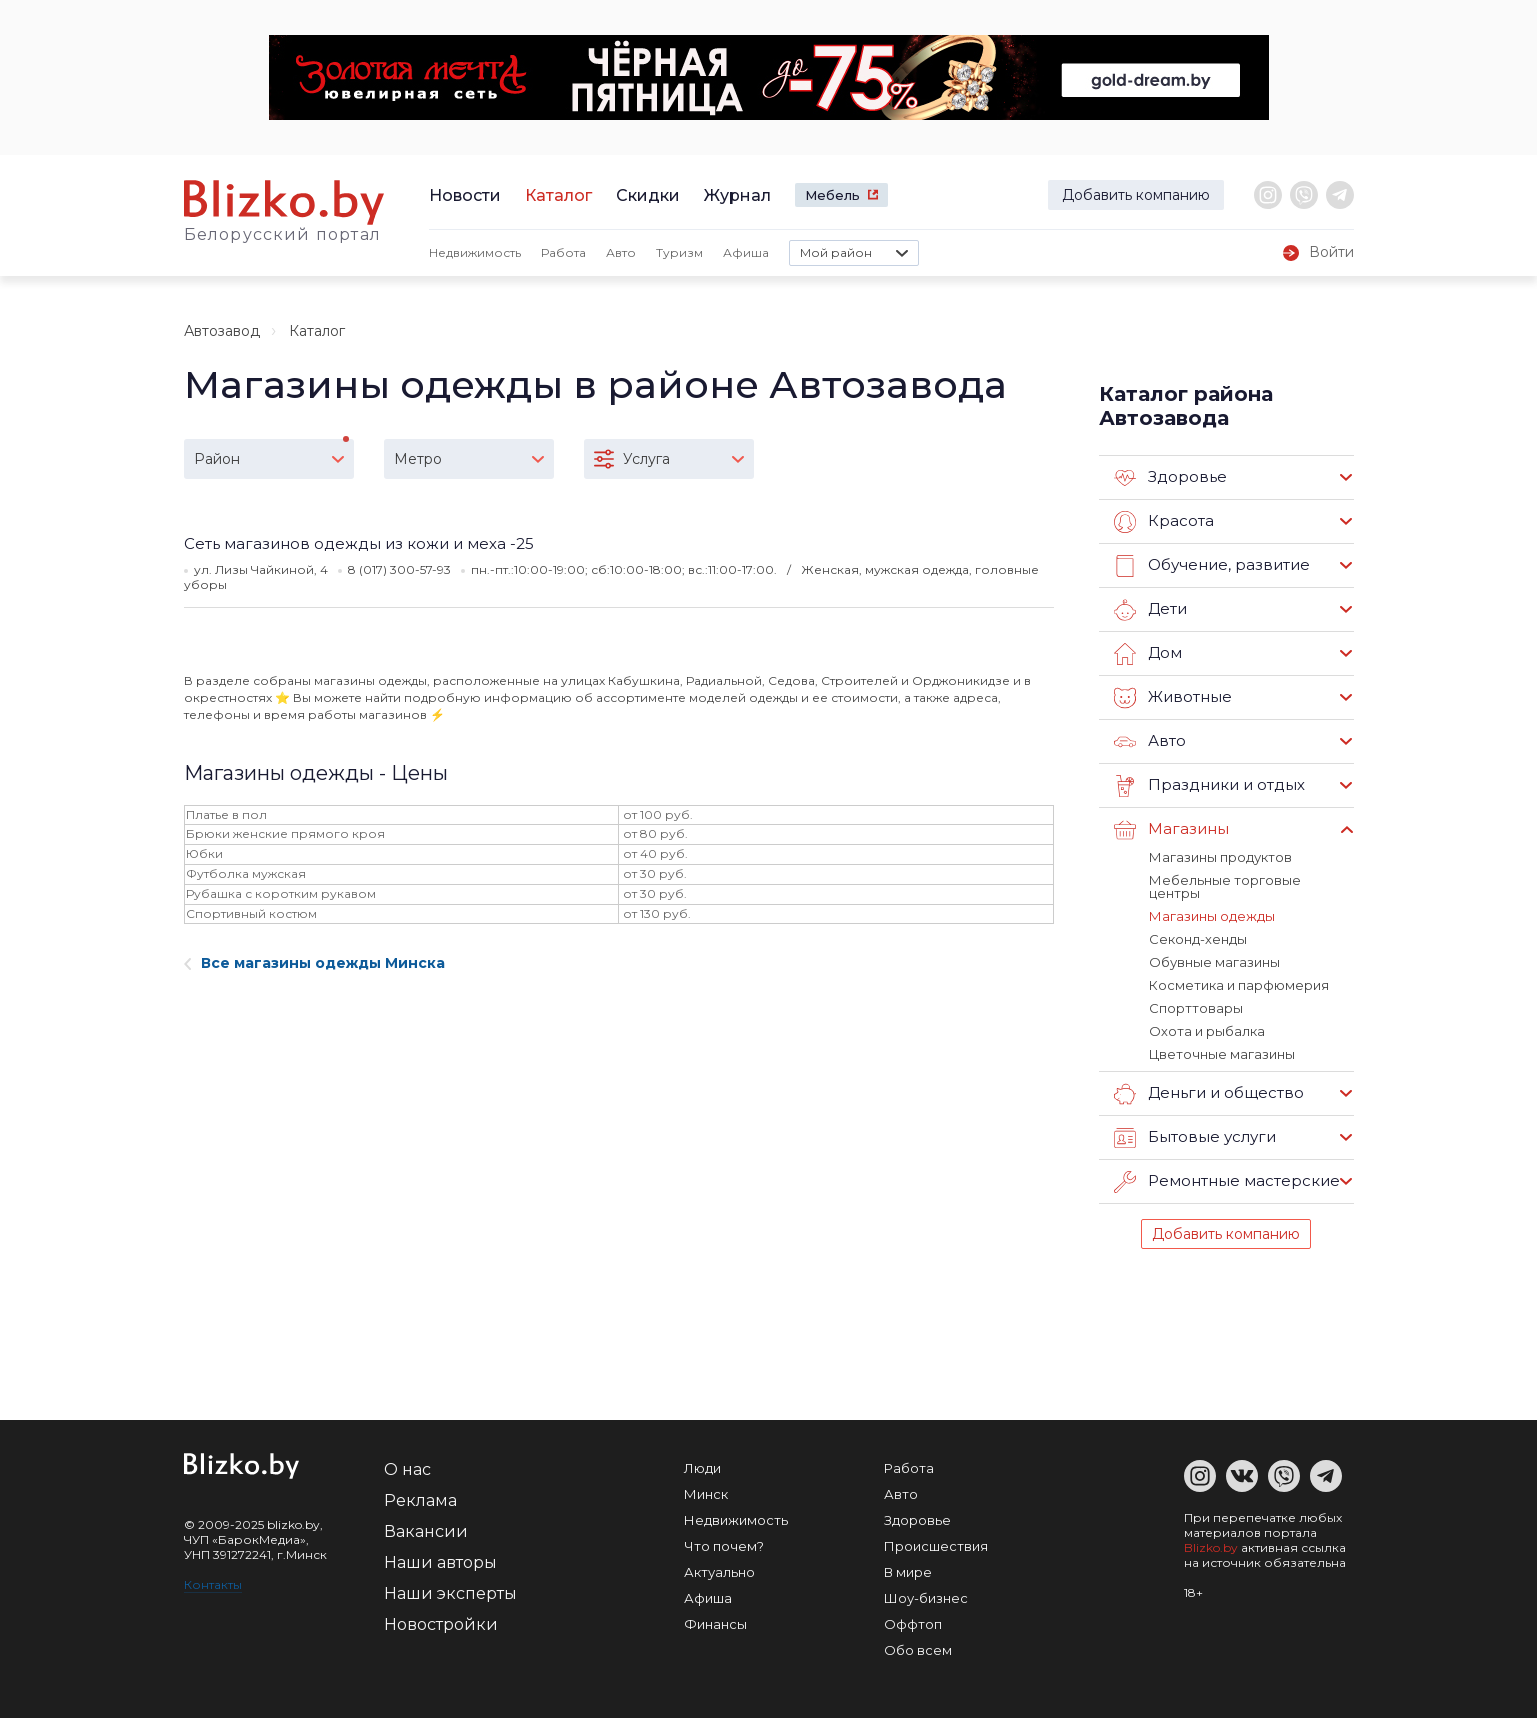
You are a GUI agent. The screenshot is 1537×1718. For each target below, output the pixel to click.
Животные (1173, 698)
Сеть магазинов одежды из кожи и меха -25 (359, 543)
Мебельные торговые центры (1225, 886)
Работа (563, 252)
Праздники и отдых (1209, 786)
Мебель (832, 195)
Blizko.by (1211, 1547)
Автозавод (222, 331)
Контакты (213, 1584)
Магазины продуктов (1220, 857)
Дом (1148, 654)
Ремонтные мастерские (1227, 1182)
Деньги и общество (1209, 1094)
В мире (908, 1572)
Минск (706, 1494)
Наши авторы (440, 1562)
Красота (1164, 522)
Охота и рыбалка (1207, 1031)
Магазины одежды (1212, 916)
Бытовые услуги (1195, 1138)
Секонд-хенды (1198, 939)
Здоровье (1170, 478)
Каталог (558, 195)
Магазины (1171, 830)
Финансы (715, 1624)
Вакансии (426, 1531)
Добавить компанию (1136, 195)
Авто (621, 252)
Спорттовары (1196, 1008)
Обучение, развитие (1212, 566)
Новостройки (441, 1624)
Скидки (648, 195)
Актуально (719, 1572)
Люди (702, 1468)
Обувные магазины (1214, 962)
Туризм (679, 252)
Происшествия (936, 1546)
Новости (465, 195)
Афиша (746, 252)
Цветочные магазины (1222, 1054)
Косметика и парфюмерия (1239, 985)
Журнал (737, 195)
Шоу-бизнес (926, 1598)
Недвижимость (475, 252)
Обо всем (918, 1650)
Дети (1150, 610)
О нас (407, 1469)
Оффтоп (913, 1624)
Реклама (420, 1500)
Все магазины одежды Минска (314, 963)
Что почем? (724, 1546)
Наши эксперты (450, 1593)
